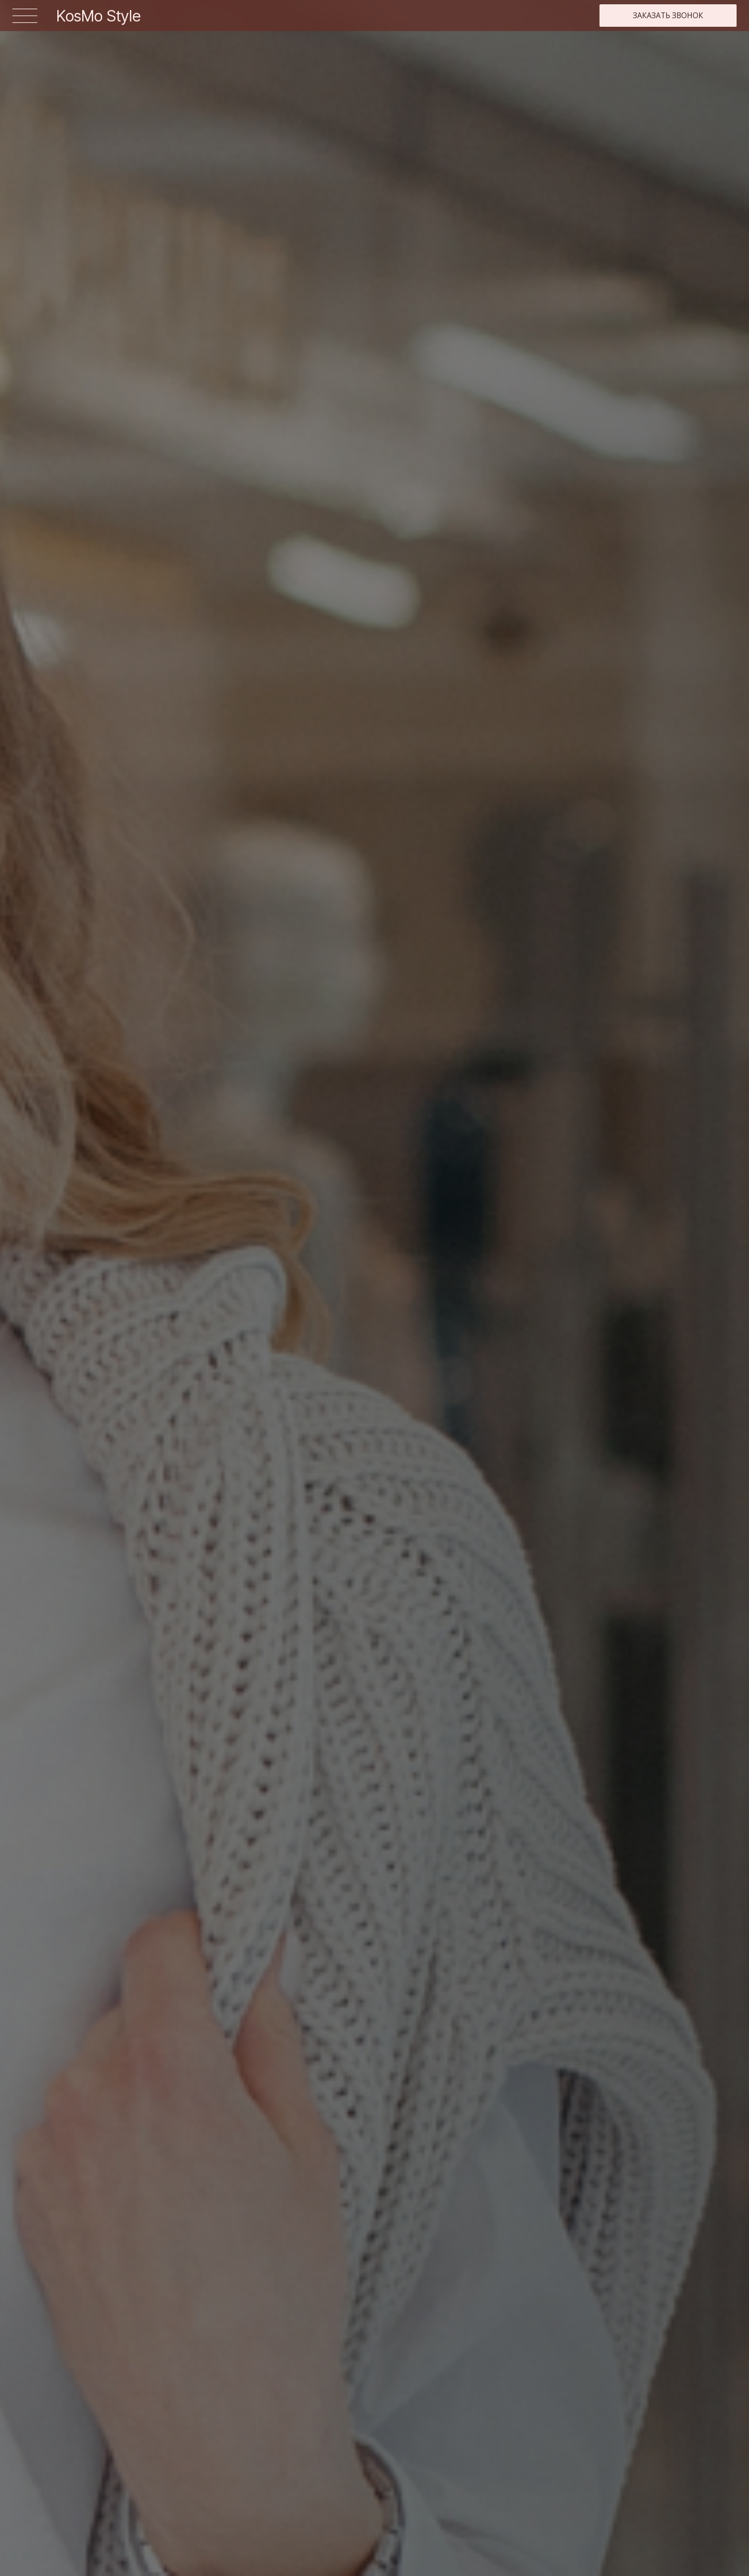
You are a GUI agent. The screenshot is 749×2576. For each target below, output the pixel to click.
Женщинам (34, 2504)
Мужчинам (283, 2504)
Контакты (718, 2504)
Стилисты (466, 2504)
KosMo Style (98, 15)
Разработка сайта (711, 2533)
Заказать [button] (661, 924)
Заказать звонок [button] (668, 15)
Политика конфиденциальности (691, 2524)
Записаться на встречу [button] (81, 2004)
